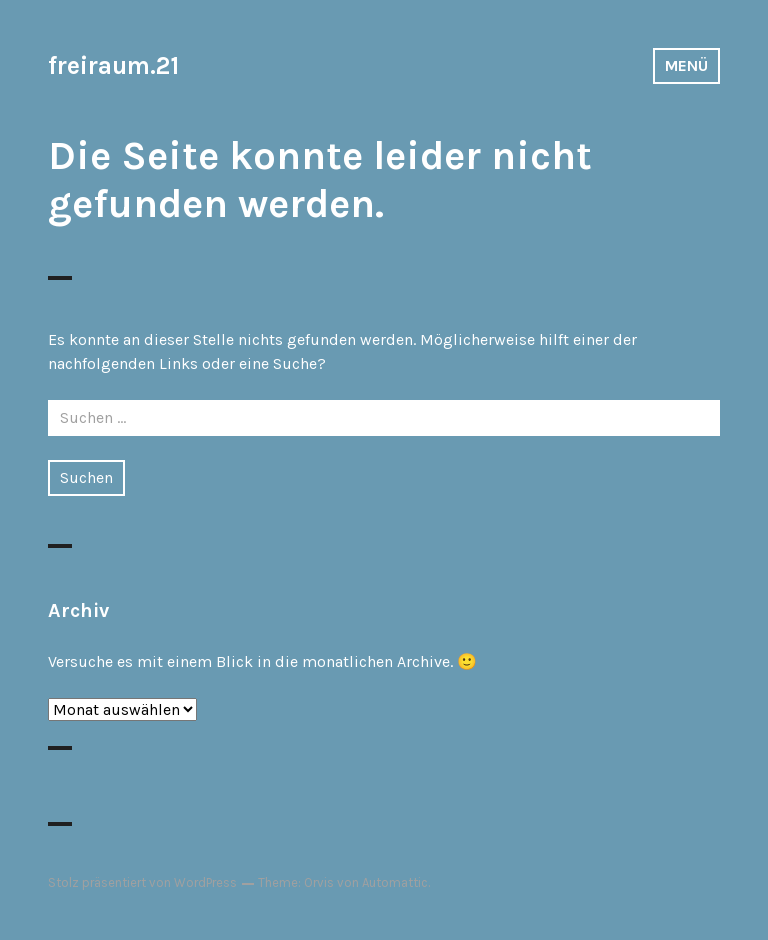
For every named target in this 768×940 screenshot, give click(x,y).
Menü (686, 65)
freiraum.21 (113, 65)
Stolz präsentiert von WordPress (142, 882)
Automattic (395, 882)
